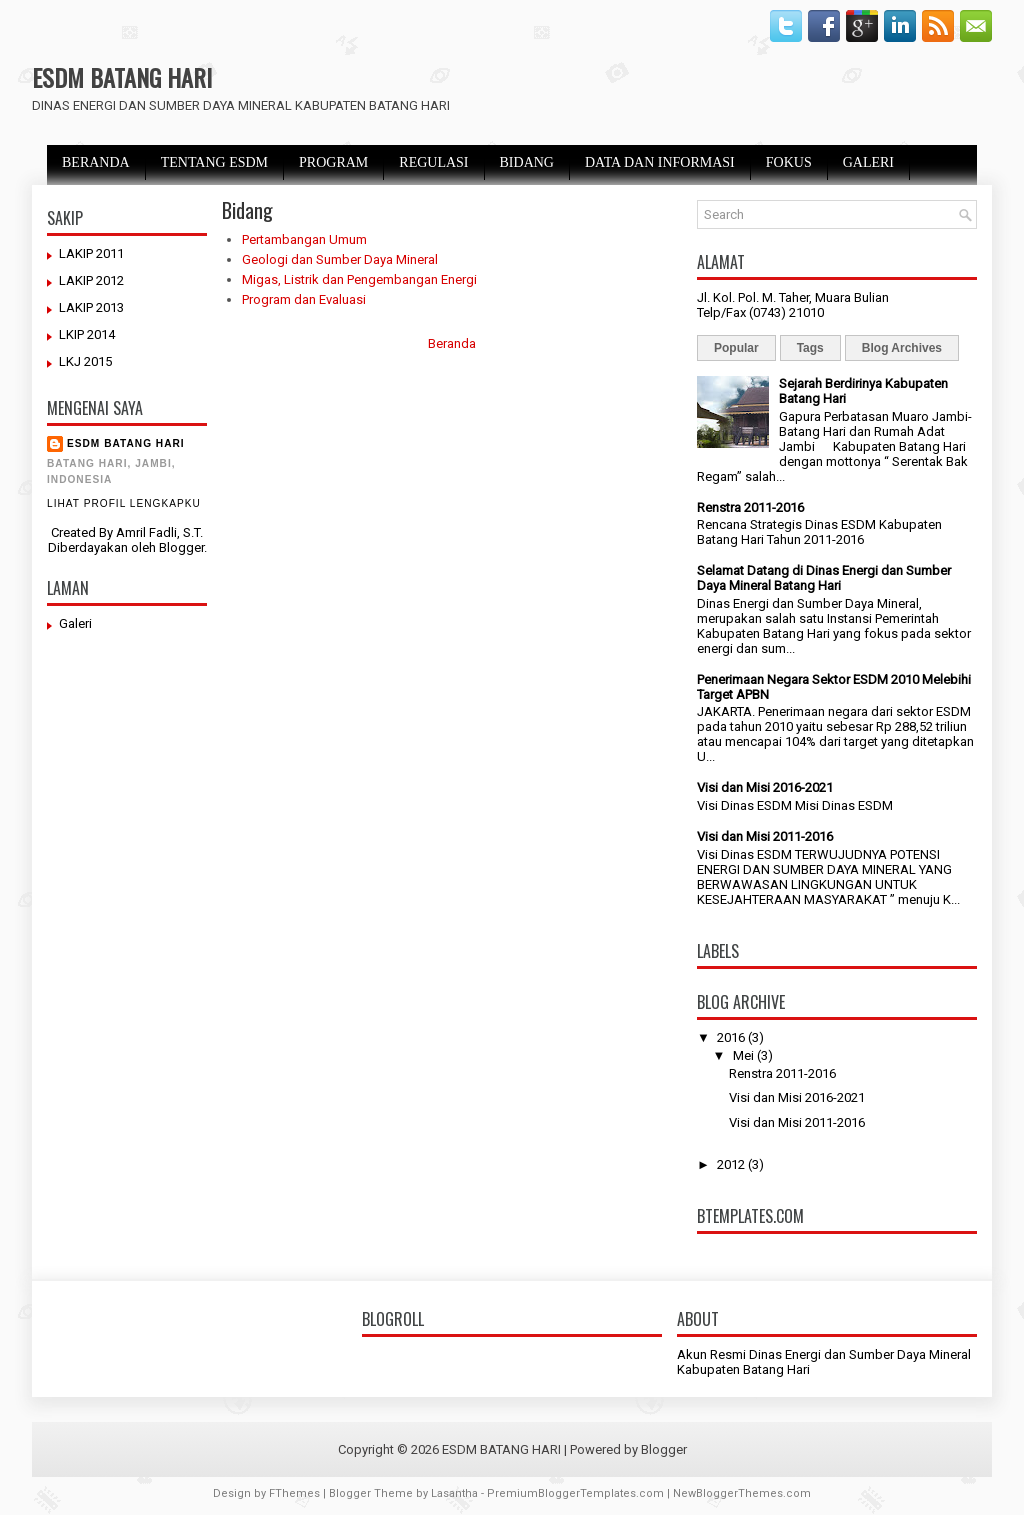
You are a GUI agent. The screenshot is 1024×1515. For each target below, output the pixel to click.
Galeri (75, 623)
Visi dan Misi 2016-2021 (765, 787)
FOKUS (789, 162)
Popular (736, 348)
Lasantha (454, 1493)
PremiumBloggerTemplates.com (575, 1493)
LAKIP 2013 (91, 307)
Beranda (452, 343)
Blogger (181, 547)
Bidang (247, 210)
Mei (743, 1055)
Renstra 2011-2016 (750, 507)
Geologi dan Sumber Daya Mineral (340, 259)
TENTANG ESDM (214, 162)
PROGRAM (333, 162)
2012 (731, 1164)
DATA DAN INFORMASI (660, 162)
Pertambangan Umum (304, 239)
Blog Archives (902, 348)
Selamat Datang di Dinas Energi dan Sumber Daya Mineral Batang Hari (824, 578)
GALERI (868, 162)
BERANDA (96, 162)
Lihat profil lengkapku (124, 503)
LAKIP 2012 (91, 280)
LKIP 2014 (87, 334)
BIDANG (527, 162)
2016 (731, 1037)
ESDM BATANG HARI (122, 77)
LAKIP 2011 (91, 253)
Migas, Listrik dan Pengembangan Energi (359, 279)
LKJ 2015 (85, 361)
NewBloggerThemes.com (742, 1493)
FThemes (294, 1493)
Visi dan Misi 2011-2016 (765, 836)
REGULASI (433, 162)
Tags (810, 348)
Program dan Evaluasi (304, 299)
